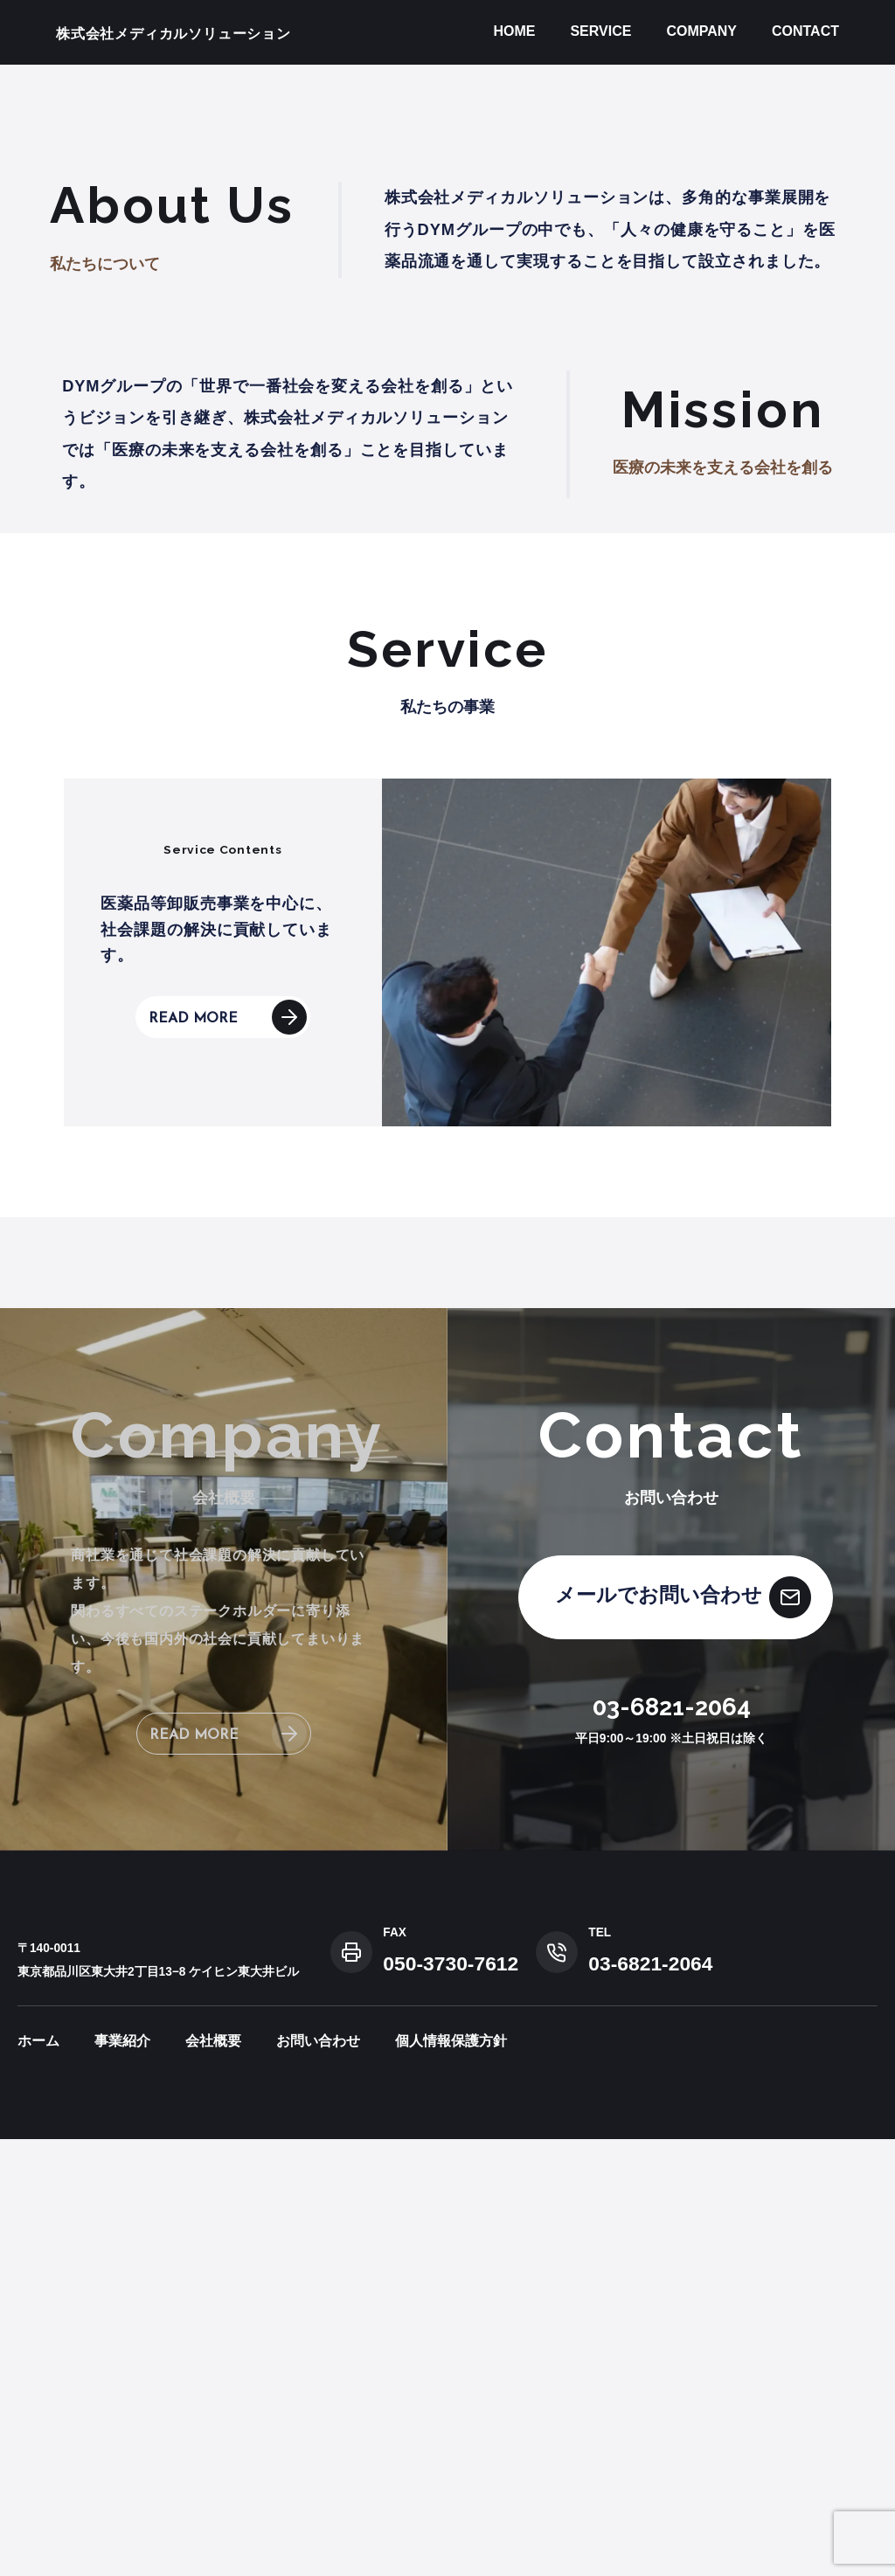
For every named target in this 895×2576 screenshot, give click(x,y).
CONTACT (805, 31)
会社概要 (213, 2477)
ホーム (38, 2477)
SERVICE (600, 31)
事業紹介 (122, 2477)
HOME (514, 31)
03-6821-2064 (672, 2144)
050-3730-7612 (450, 2400)
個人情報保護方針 (451, 2477)
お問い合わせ (318, 2477)
